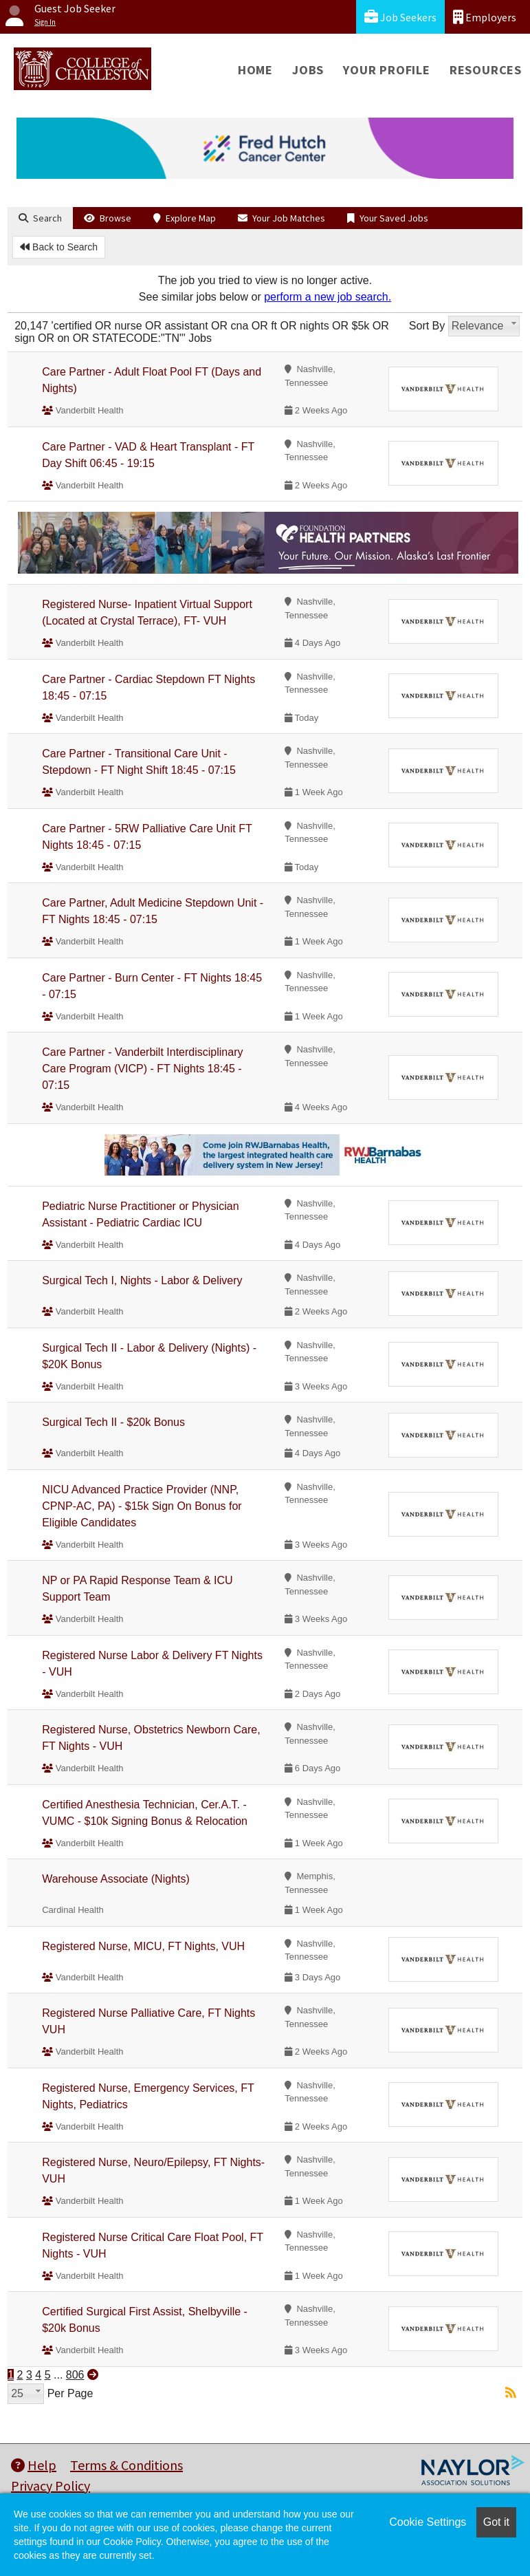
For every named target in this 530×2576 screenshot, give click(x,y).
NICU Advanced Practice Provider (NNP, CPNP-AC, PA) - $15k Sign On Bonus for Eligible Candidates (141, 1506)
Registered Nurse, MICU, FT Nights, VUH (143, 1946)
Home (255, 70)
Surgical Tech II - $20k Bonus (113, 1422)
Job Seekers (400, 16)
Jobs (308, 70)
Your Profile (386, 70)
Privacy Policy (50, 2485)
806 (75, 2375)
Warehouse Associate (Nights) (116, 1879)
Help (33, 2465)
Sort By (427, 326)
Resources (486, 70)
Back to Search (59, 246)
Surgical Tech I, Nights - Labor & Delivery (142, 1280)
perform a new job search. (327, 297)
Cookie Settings (427, 2522)
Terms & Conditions (126, 2465)
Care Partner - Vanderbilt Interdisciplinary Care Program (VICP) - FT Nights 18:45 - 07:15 (142, 1068)
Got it (496, 2522)
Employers (484, 16)
